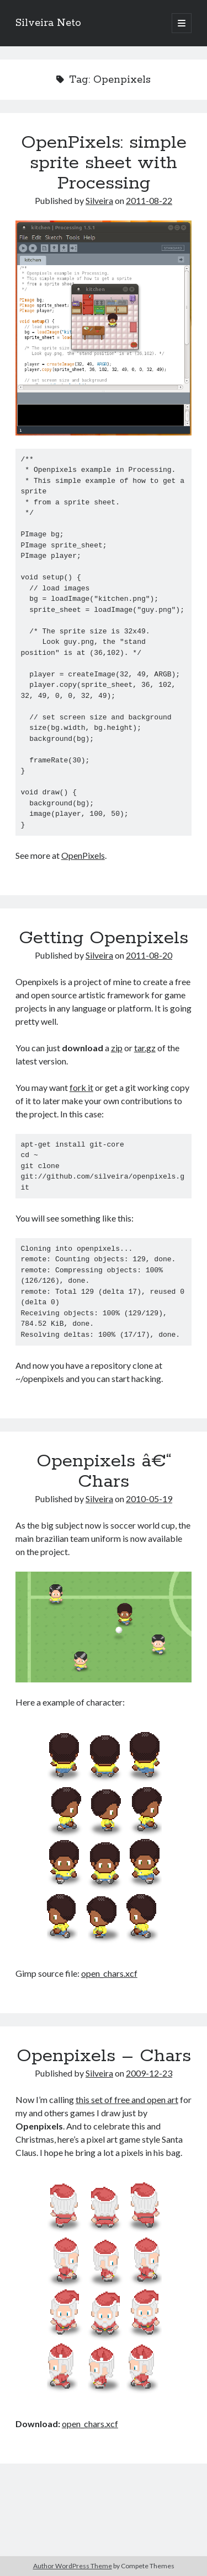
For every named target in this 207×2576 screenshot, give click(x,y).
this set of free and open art (127, 2099)
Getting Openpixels (103, 938)
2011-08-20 (149, 955)
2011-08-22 (149, 200)
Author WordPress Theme (72, 2566)
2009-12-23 (149, 2073)
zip (117, 1047)
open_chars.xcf (109, 1973)
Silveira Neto (48, 23)
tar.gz (145, 1047)
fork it (81, 1087)
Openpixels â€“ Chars (103, 1471)
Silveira (99, 200)
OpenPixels (83, 855)
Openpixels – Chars (104, 2056)
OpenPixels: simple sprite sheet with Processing (104, 163)
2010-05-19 (149, 1498)
